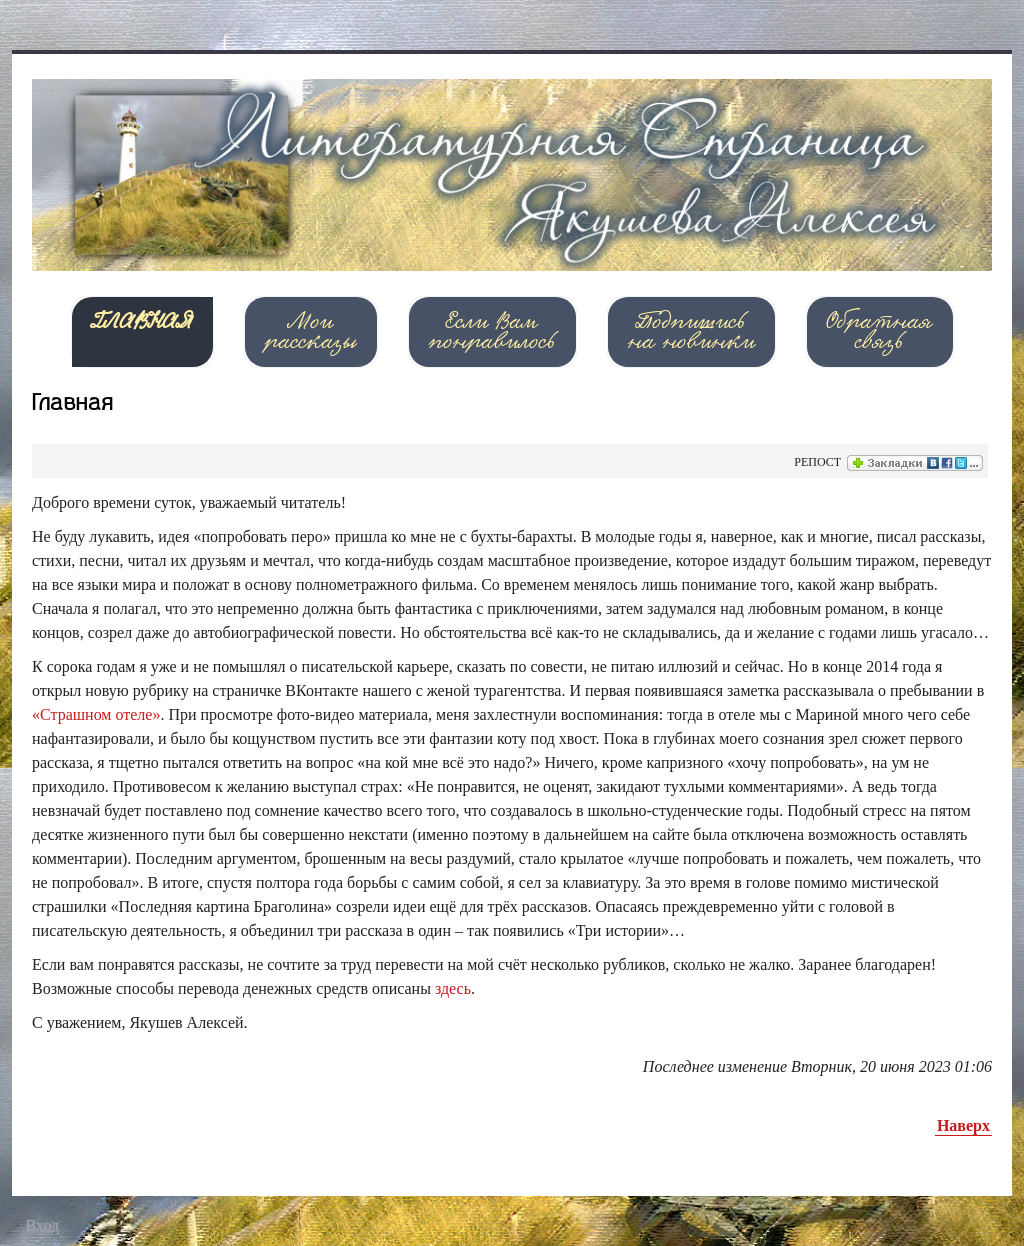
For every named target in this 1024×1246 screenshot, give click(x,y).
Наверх (963, 1125)
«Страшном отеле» (96, 714)
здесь (453, 988)
